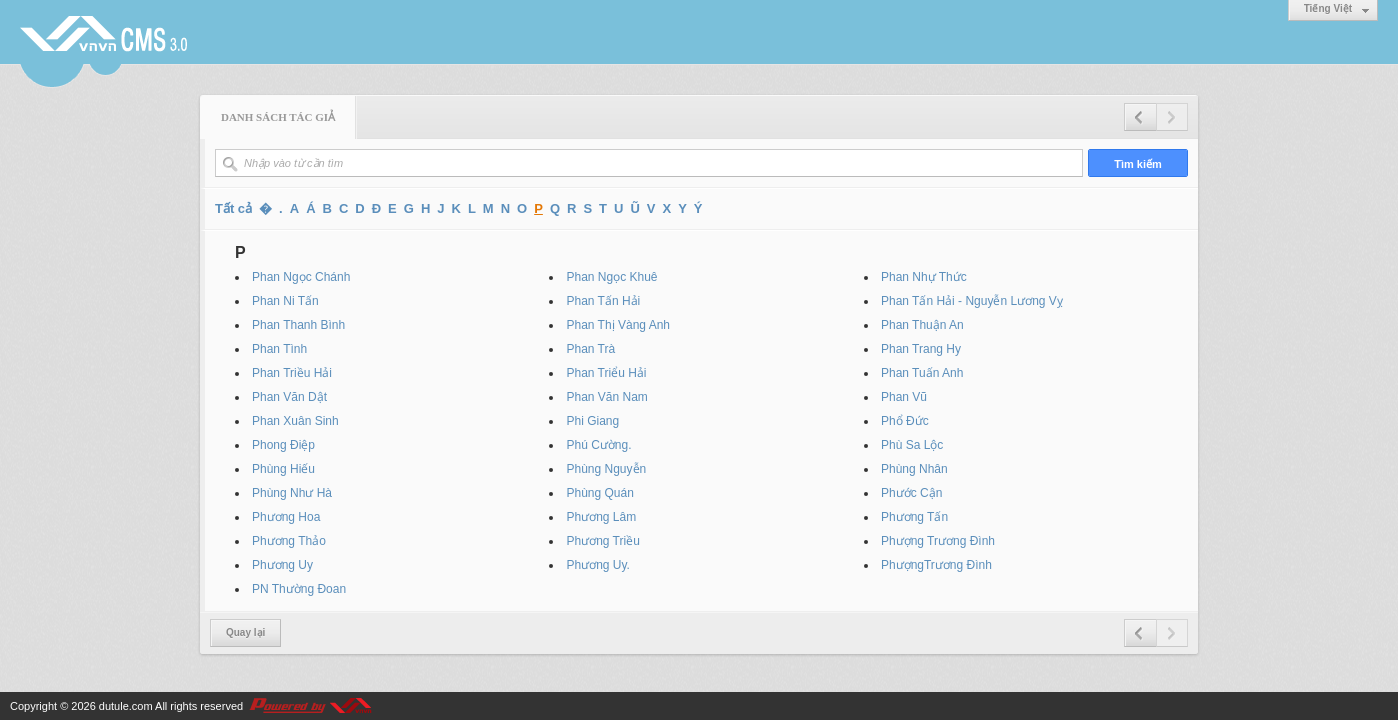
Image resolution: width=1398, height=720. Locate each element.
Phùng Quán (599, 493)
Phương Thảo (289, 541)
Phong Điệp (283, 445)
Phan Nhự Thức (924, 277)
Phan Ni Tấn (285, 301)
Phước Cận (911, 493)
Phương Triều (602, 541)
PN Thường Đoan (299, 589)
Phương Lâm (601, 517)
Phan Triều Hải (292, 373)
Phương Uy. (597, 565)
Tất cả (233, 208)
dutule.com (126, 706)
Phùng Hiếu (283, 469)
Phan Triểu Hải (606, 373)
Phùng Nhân (914, 469)
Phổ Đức (905, 421)
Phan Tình (279, 349)
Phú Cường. (598, 445)
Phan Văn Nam (606, 397)
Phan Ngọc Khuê (611, 277)
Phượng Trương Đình (938, 541)
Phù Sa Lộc (912, 445)
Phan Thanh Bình (298, 325)
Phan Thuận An (922, 325)
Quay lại (245, 632)
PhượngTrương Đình (936, 565)
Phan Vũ (904, 397)
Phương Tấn (914, 517)
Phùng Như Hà (292, 493)
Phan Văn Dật (289, 397)
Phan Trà (590, 349)
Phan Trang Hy (921, 349)
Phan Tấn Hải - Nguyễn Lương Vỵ (972, 301)
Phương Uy (282, 565)
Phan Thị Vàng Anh (618, 325)
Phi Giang (592, 421)
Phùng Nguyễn (606, 469)
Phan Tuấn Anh (922, 373)
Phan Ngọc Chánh (301, 277)
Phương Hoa (286, 517)
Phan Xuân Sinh (295, 421)
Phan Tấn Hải (603, 301)
